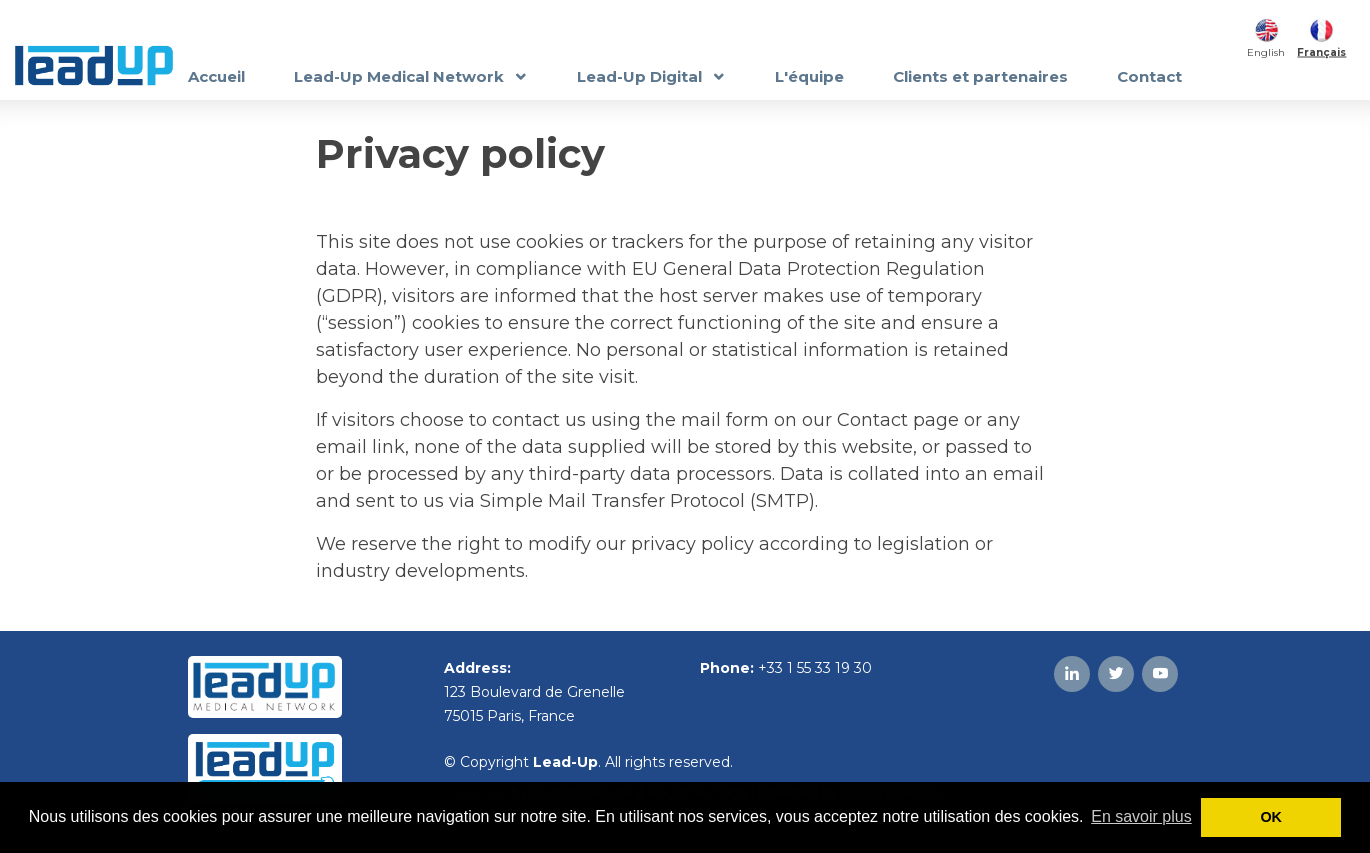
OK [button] (1271, 817)
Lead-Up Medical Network (401, 76)
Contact (1149, 76)
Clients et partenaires (980, 76)
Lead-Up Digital (641, 76)
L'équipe (809, 76)
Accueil (216, 76)
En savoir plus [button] (1141, 816)
